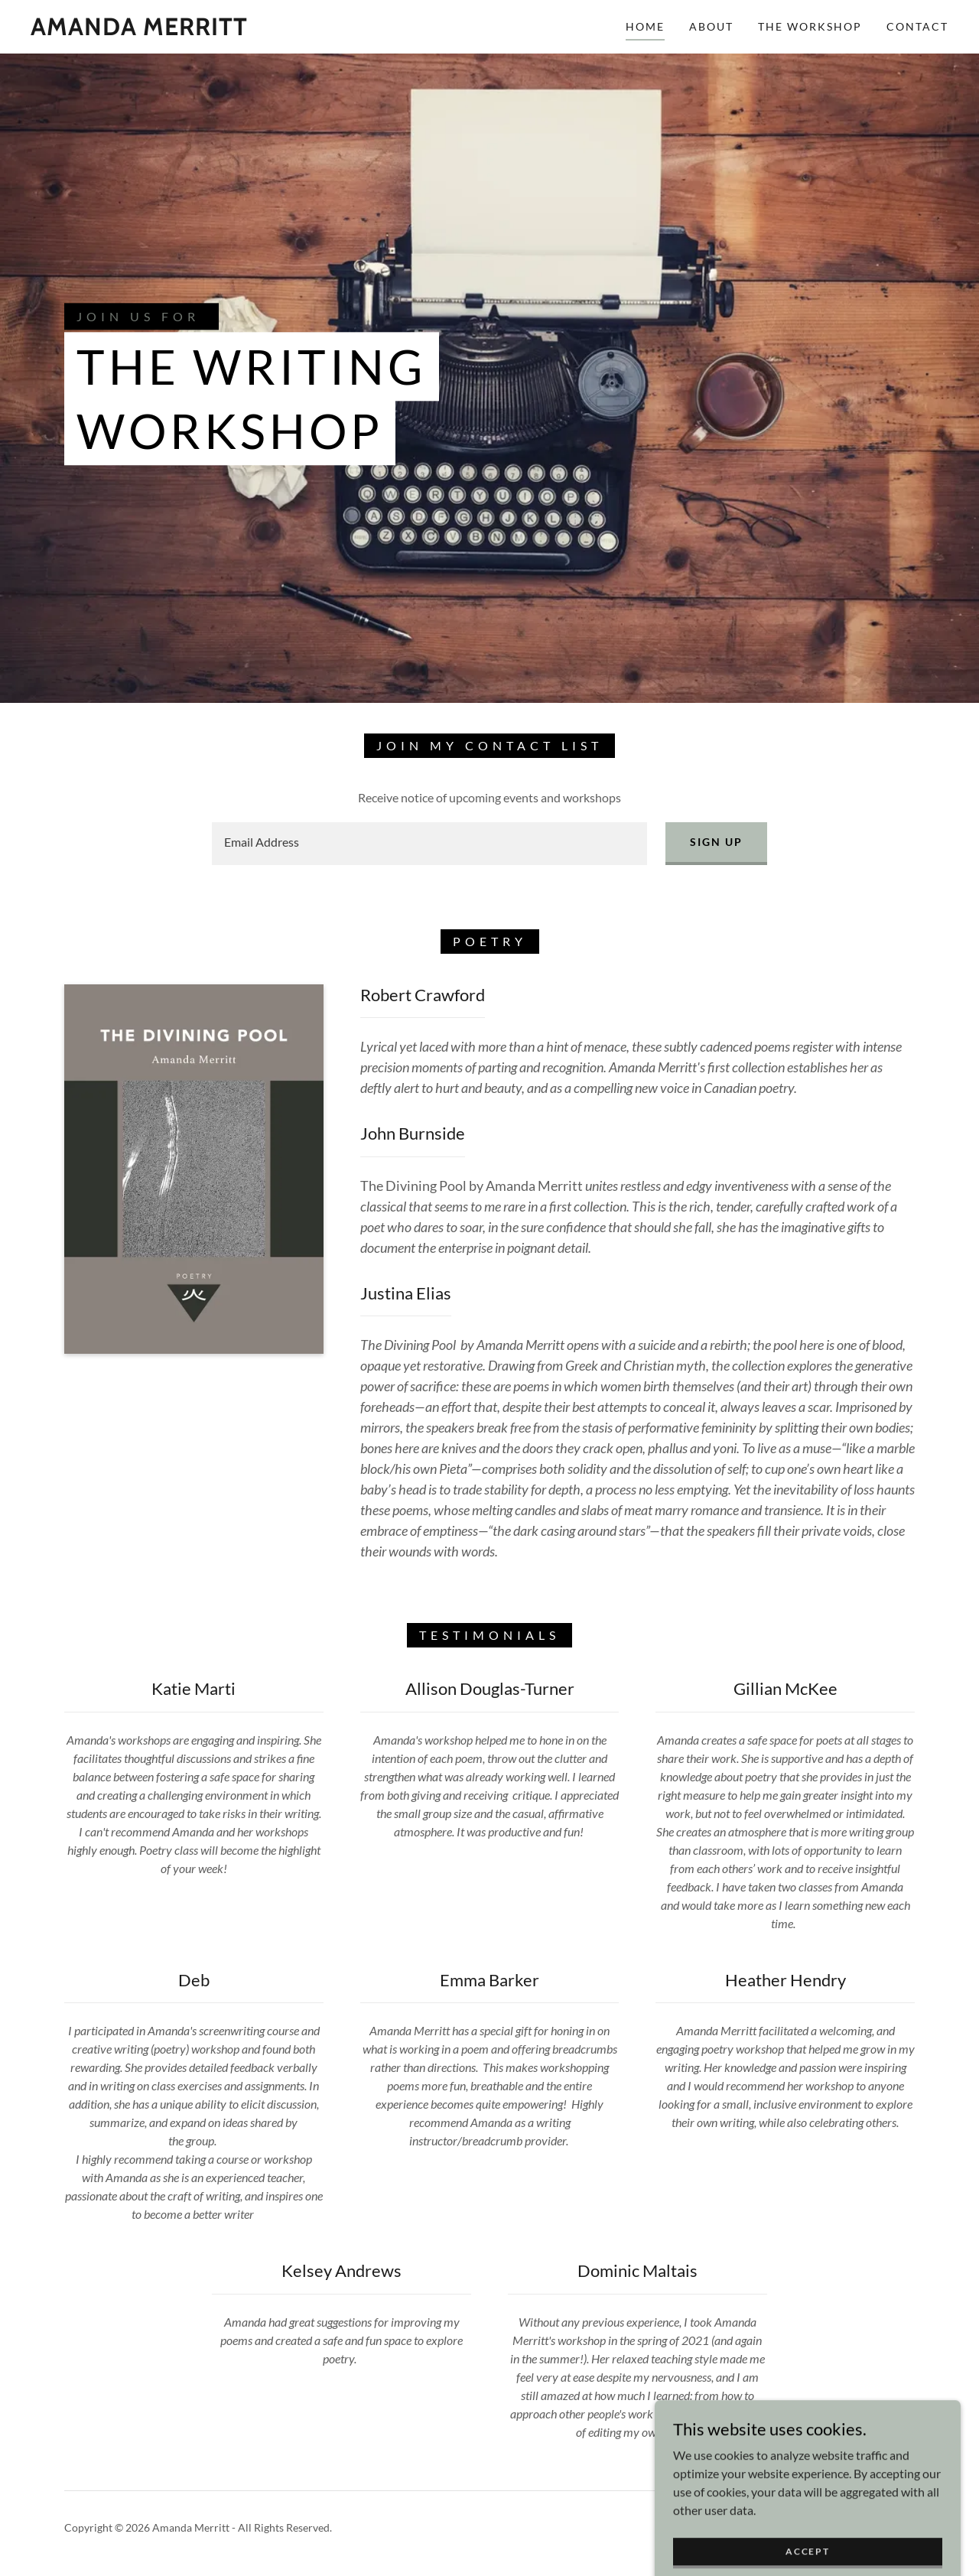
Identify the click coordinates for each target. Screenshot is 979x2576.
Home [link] (645, 26)
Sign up (716, 841)
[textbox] (429, 843)
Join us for (138, 317)
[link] (139, 30)
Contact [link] (917, 26)
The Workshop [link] (810, 26)
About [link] (711, 26)
